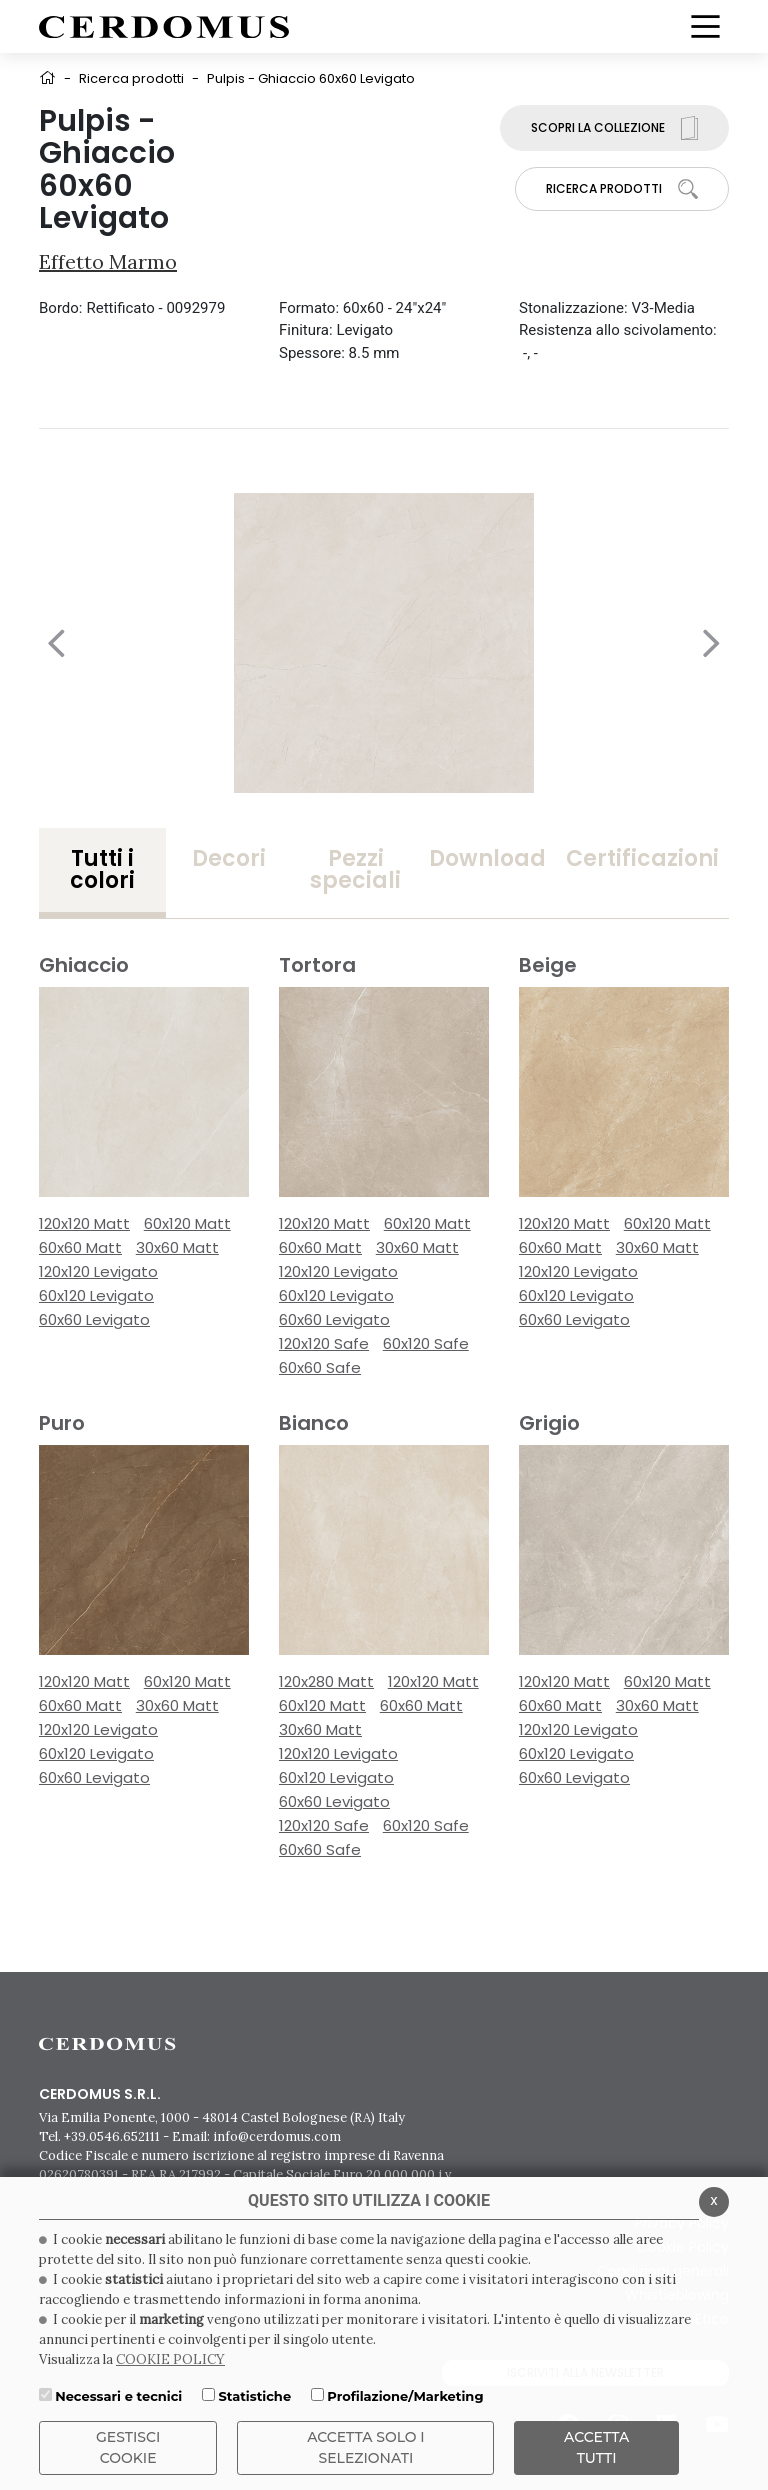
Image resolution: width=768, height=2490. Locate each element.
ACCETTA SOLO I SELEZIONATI (366, 2447)
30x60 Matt (177, 1247)
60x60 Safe (320, 1367)
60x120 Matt (187, 1223)
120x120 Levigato (98, 1271)
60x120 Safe (426, 1343)
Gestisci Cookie (128, 2447)
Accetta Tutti (596, 2447)
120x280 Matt (326, 1681)
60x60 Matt (80, 1247)
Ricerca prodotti (131, 78)
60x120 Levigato (96, 1295)
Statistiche (254, 2396)
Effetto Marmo (108, 261)
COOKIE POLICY (170, 2359)
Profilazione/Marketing (405, 2396)
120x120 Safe (324, 1343)
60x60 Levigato (94, 1319)
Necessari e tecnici (118, 2396)
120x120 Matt (84, 1223)
